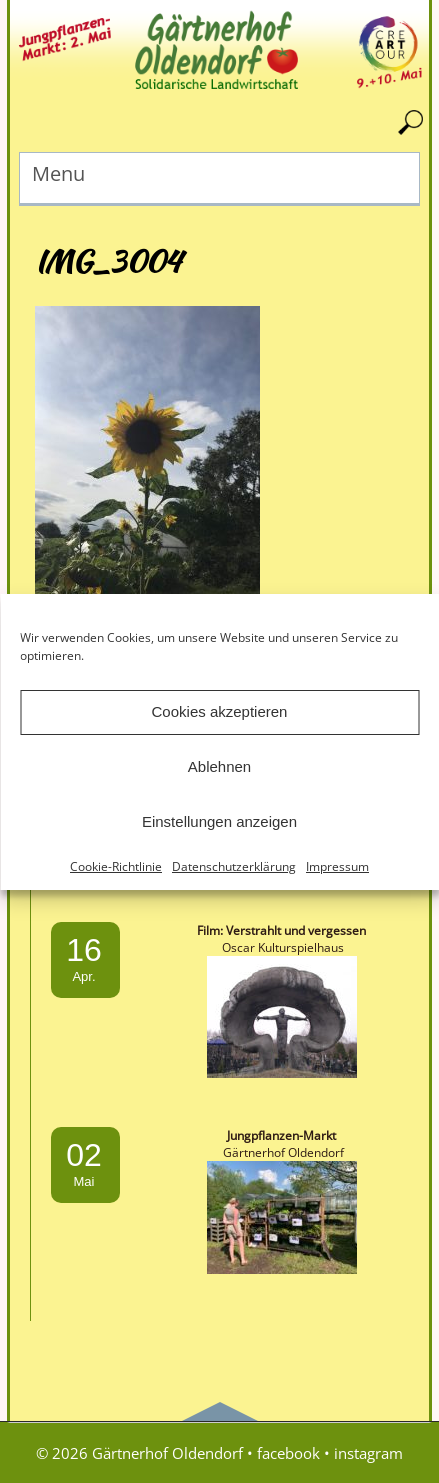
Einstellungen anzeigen (219, 821)
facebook (288, 1453)
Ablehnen (219, 766)
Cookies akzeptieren (220, 711)
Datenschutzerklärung (234, 866)
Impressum (337, 866)
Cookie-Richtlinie (116, 866)
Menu (58, 173)
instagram (368, 1453)
